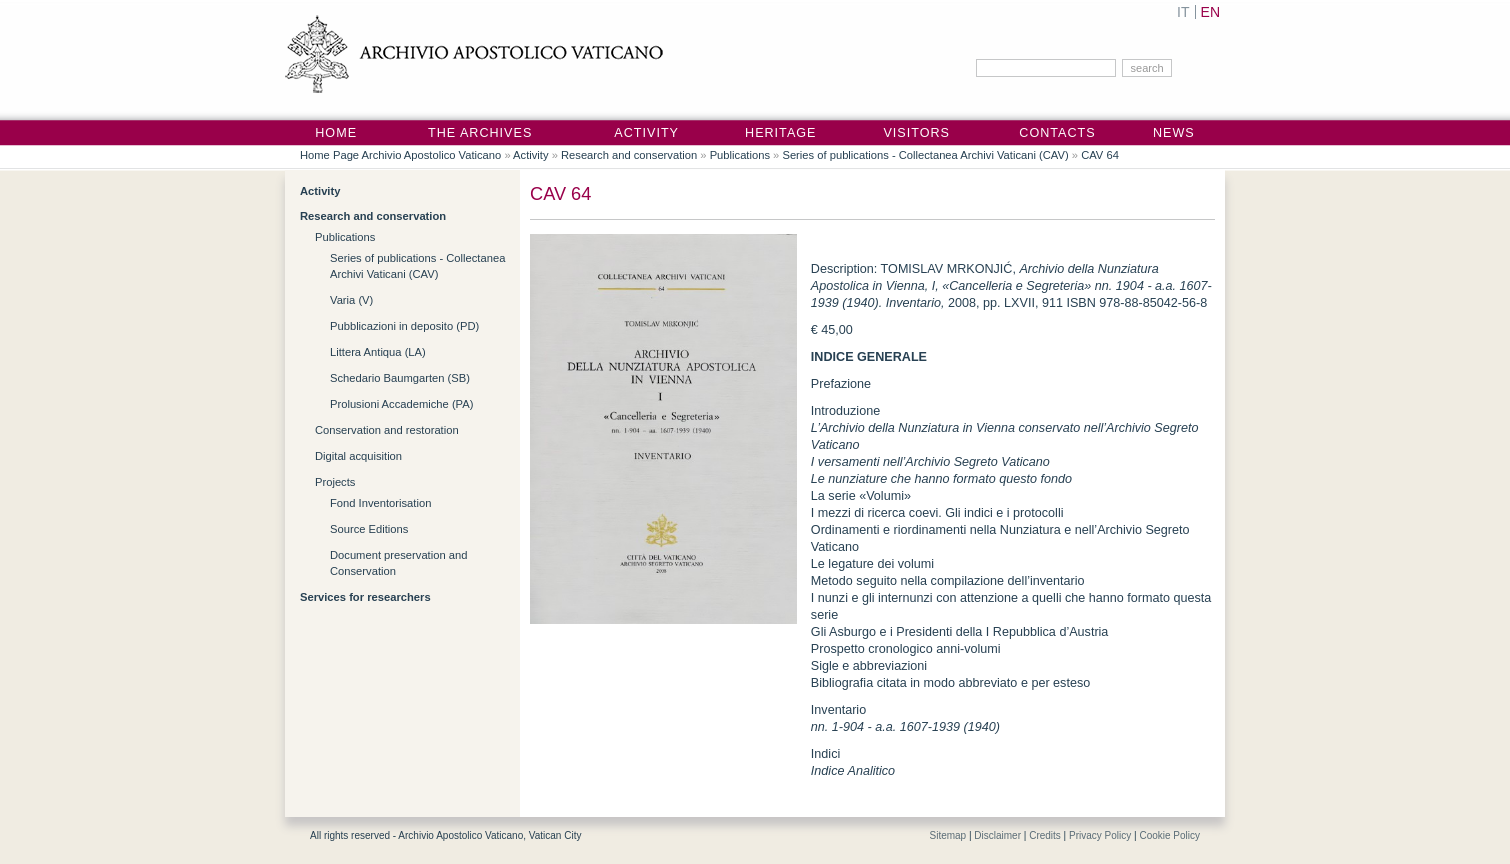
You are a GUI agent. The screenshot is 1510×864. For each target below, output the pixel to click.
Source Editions (369, 529)
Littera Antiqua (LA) (378, 352)
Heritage (780, 133)
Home (336, 133)
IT (1183, 12)
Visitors (916, 133)
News (1174, 133)
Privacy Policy (1100, 835)
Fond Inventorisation (380, 503)
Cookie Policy (1169, 835)
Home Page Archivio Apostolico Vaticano (400, 155)
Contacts (1057, 133)
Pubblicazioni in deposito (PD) (404, 326)
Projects (335, 482)
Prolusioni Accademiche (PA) (401, 404)
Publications (740, 155)
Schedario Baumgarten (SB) (400, 378)
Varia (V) (351, 300)
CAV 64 (1100, 155)
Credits (1045, 835)
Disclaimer (997, 835)
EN (1210, 12)
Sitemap (947, 835)
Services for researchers (365, 597)
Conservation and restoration (387, 430)
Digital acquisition (358, 456)
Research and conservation (629, 155)
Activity (646, 133)
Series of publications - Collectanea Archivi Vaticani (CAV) (925, 155)
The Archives (480, 133)
